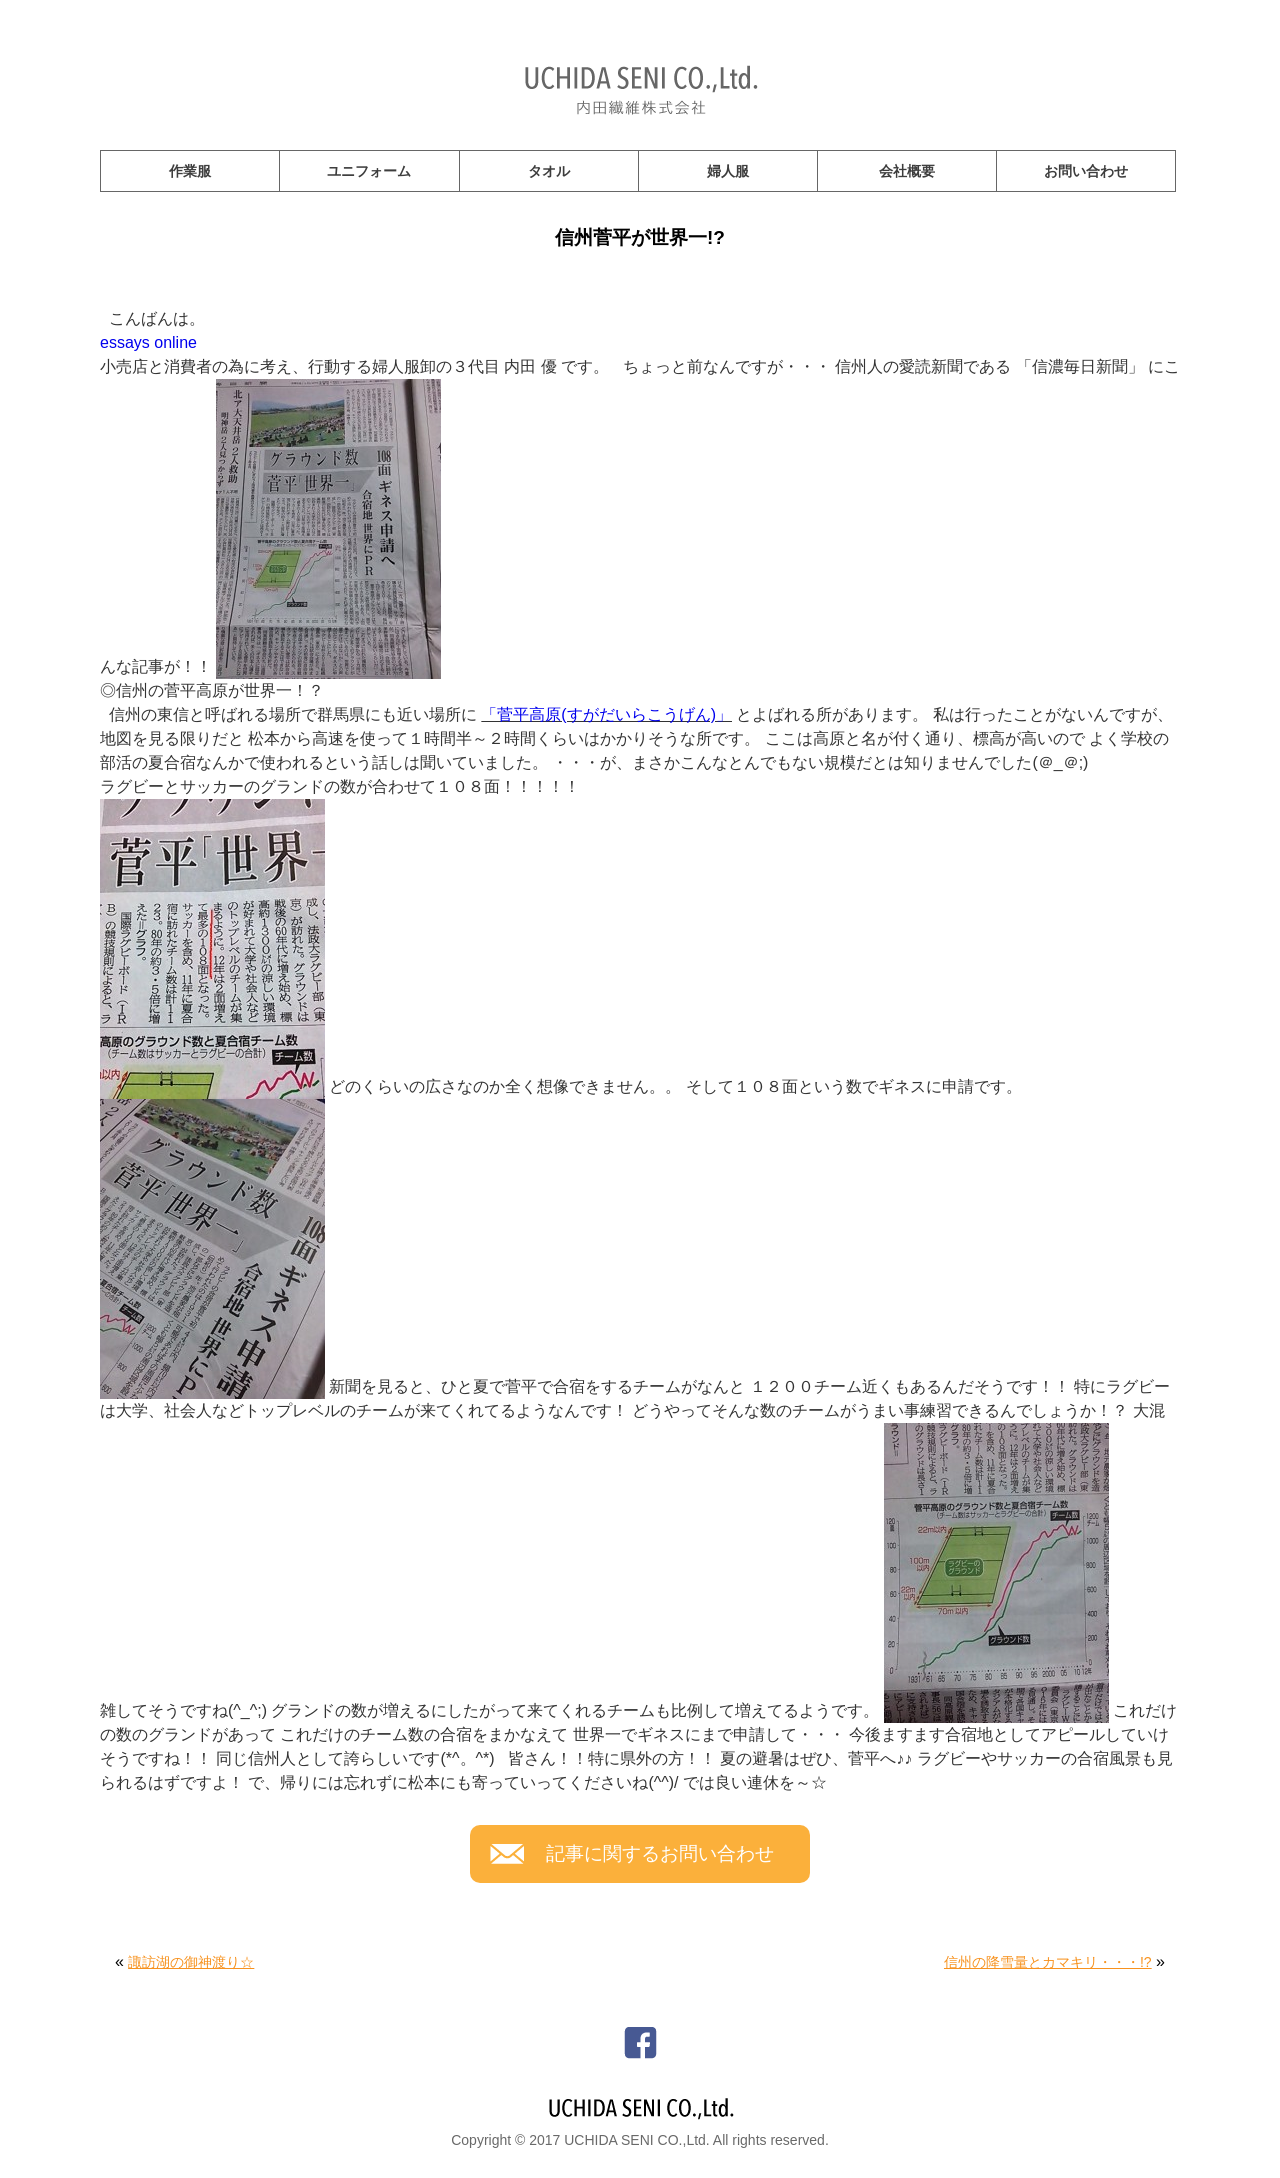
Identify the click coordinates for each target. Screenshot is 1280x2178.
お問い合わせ (1086, 171)
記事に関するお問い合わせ (660, 1853)
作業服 (190, 171)
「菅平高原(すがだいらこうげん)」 (606, 714)
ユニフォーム (369, 171)
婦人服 (728, 171)
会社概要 (907, 171)
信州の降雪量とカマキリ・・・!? (1048, 1962)
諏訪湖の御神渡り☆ (191, 1962)
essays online (148, 342)
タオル (549, 171)
